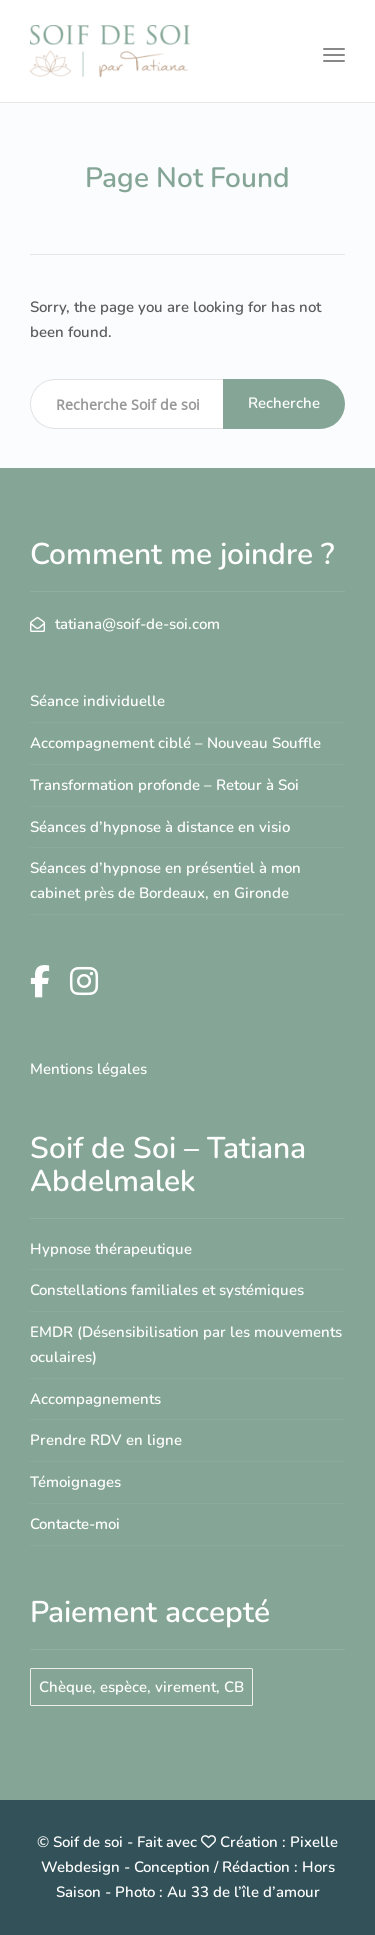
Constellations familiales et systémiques (167, 1290)
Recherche (284, 403)
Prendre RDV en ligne (106, 1440)
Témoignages (75, 1482)
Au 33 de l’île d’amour (243, 1892)
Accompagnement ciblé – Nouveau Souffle (175, 743)
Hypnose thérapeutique (111, 1249)
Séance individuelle (97, 701)
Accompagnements (95, 1399)
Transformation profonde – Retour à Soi (164, 785)
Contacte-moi (75, 1524)
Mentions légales (88, 1069)
